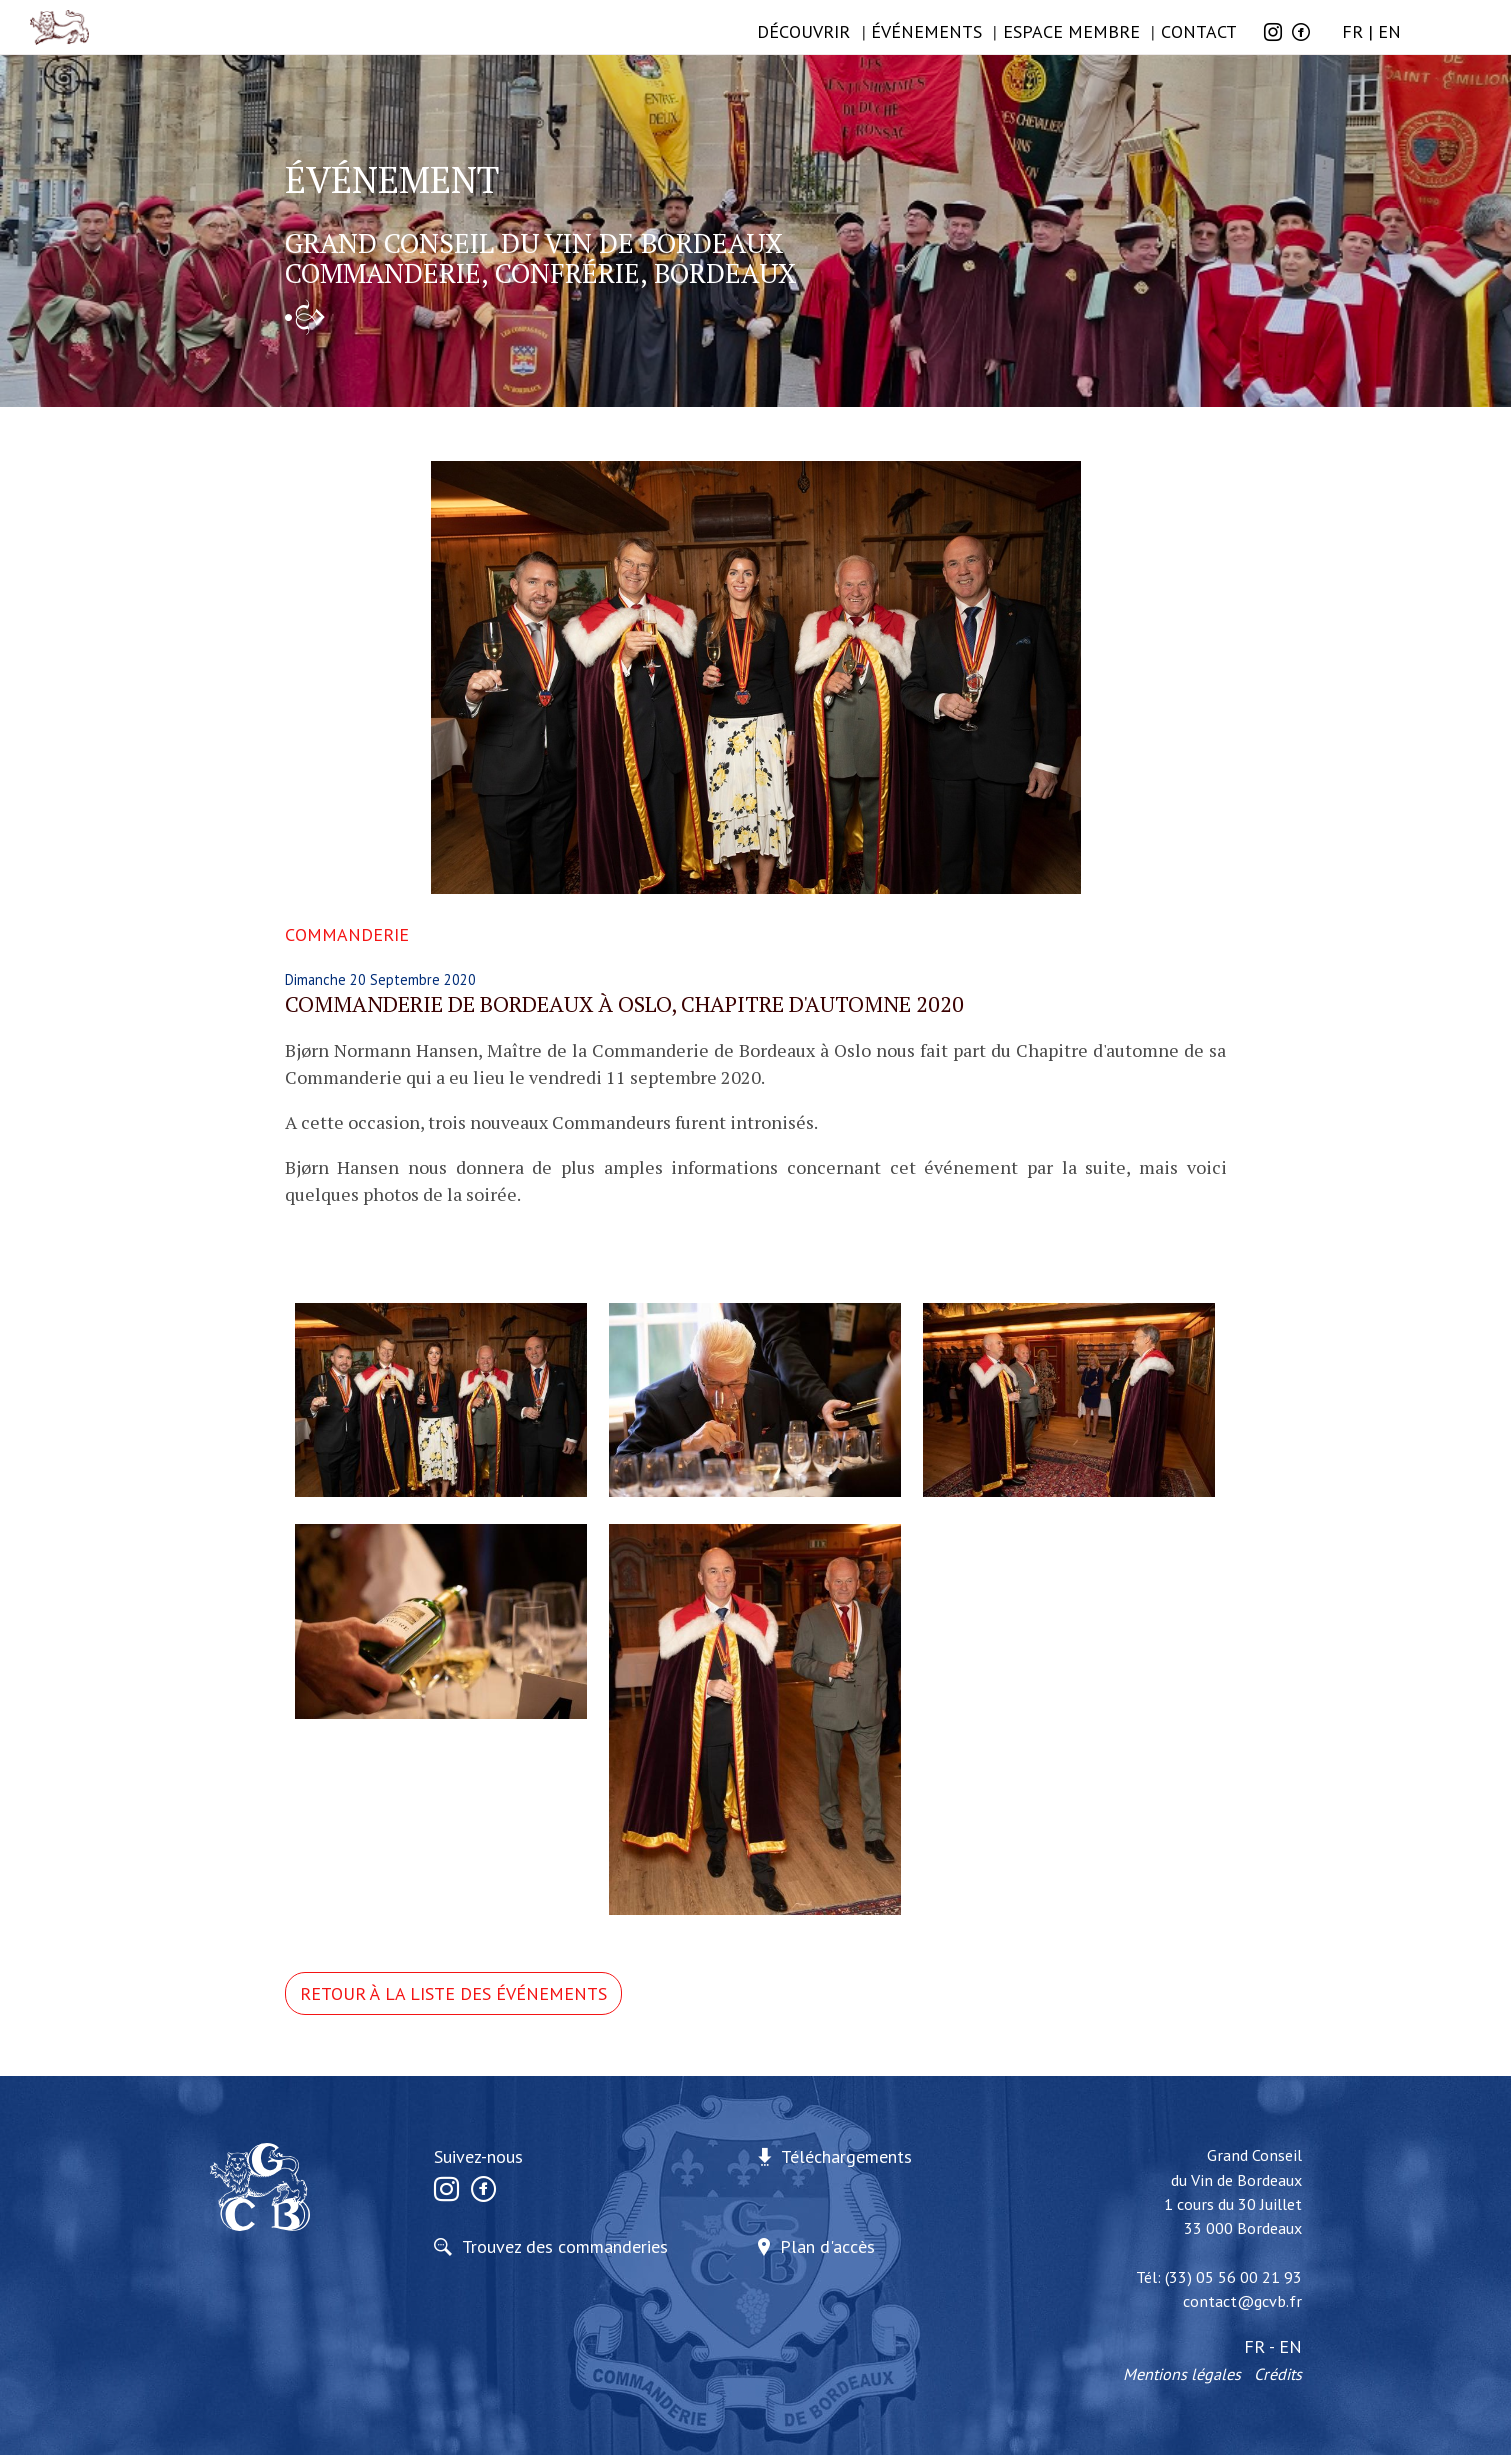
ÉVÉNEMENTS (926, 31)
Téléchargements (846, 2156)
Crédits (1278, 2374)
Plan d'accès (827, 2246)
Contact (1199, 31)
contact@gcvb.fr (1242, 2301)
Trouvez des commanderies (565, 2246)
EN (1389, 31)
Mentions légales (1182, 2374)
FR (1352, 31)
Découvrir (803, 31)
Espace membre (1071, 31)
